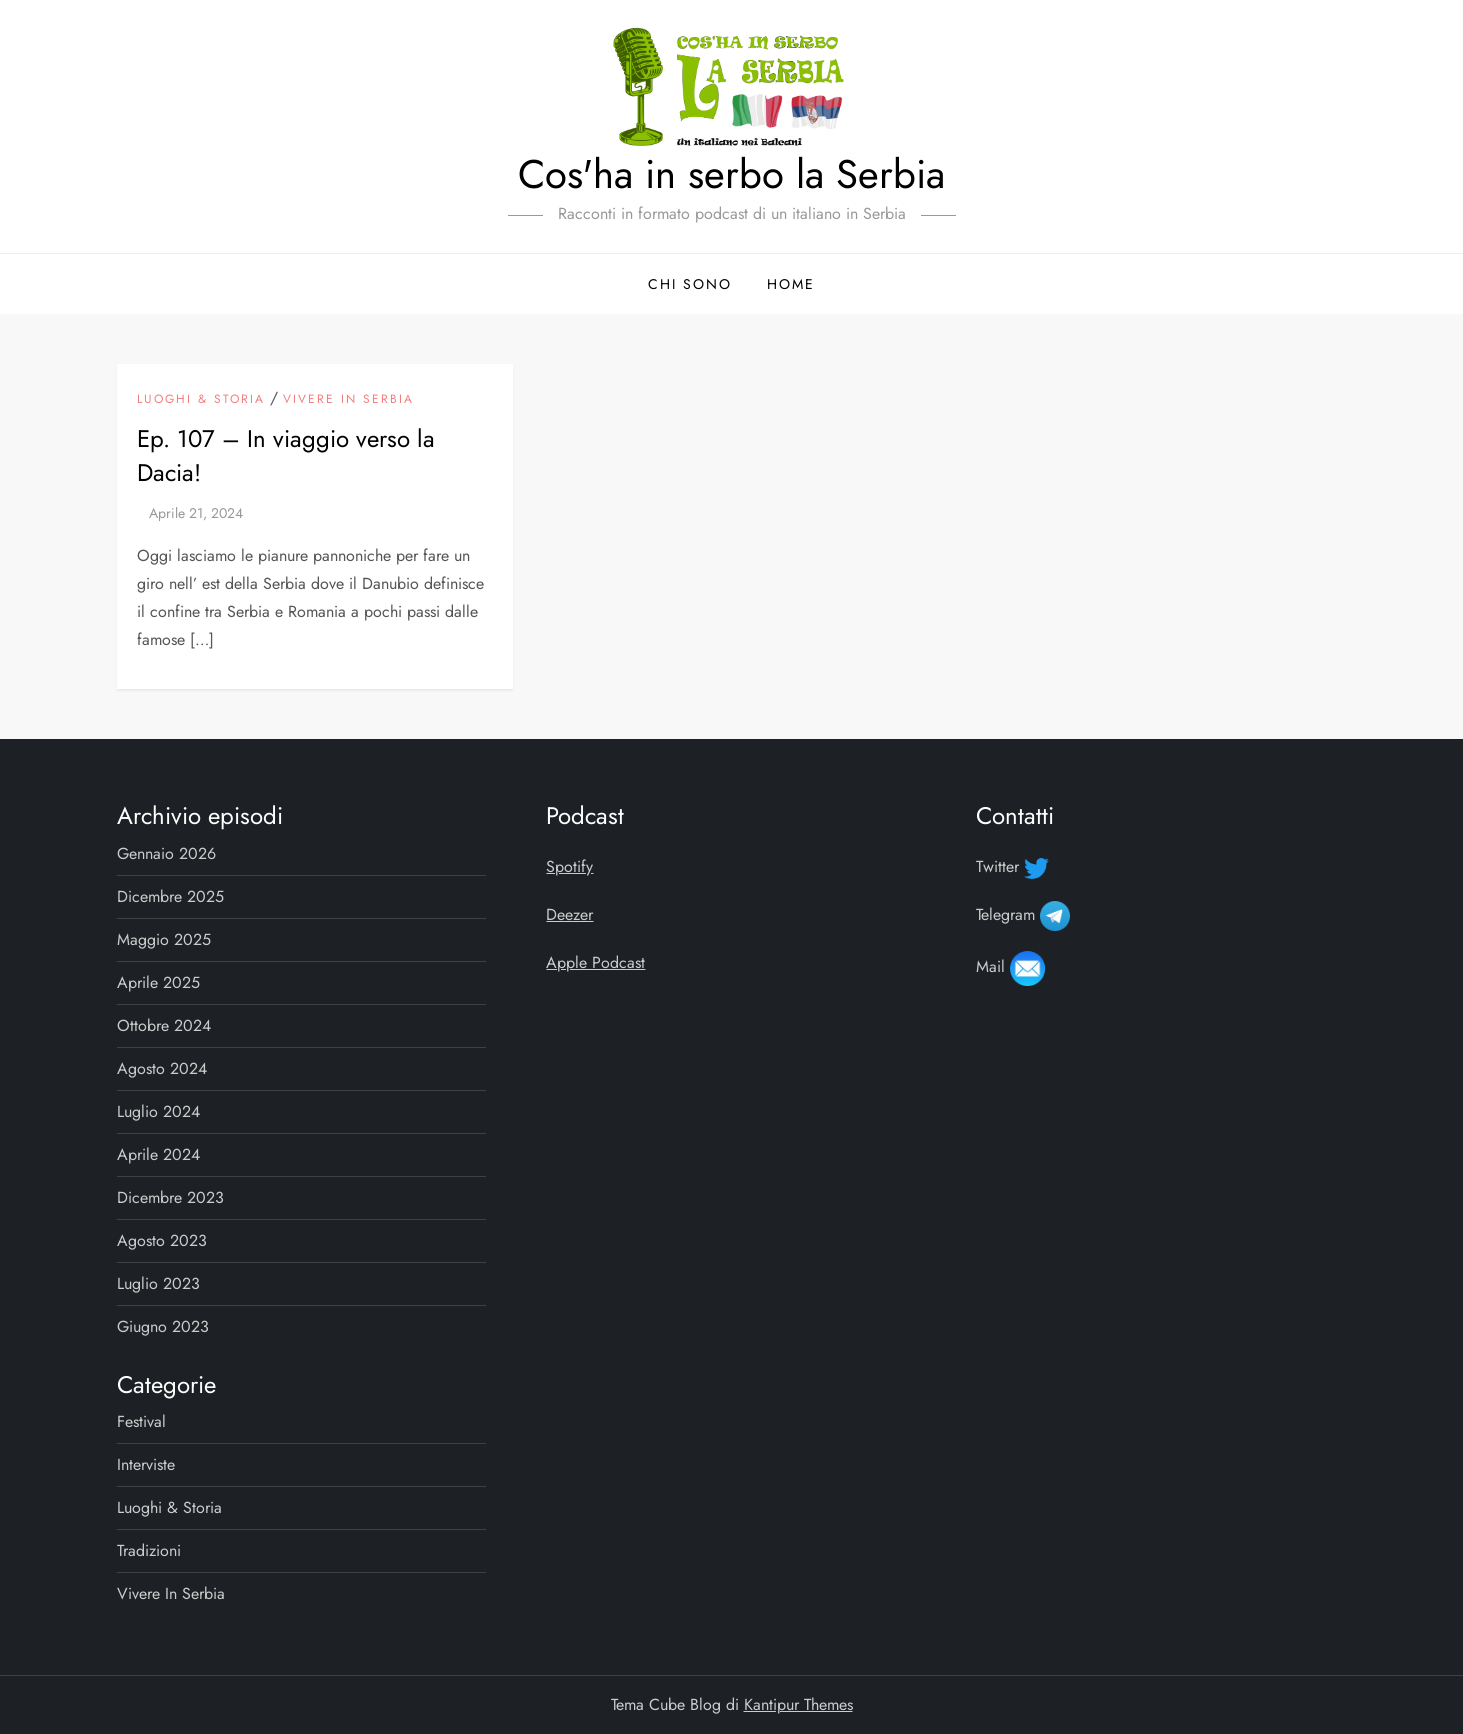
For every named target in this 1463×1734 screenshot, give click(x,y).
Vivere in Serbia (348, 400)
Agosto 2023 (162, 1240)
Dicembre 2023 (170, 1197)
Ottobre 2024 (164, 1025)
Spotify (569, 866)
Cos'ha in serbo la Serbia (731, 174)
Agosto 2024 (162, 1068)
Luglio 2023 (158, 1283)
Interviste (146, 1464)
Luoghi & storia (201, 400)
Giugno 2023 (163, 1326)
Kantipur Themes (798, 1704)
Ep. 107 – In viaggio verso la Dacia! (286, 455)
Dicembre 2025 (170, 896)
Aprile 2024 (158, 1154)
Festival (141, 1421)
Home (791, 284)
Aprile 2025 (158, 982)
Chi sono (690, 284)
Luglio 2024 (158, 1111)
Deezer (569, 914)
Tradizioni (149, 1550)
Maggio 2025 (164, 939)
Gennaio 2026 (166, 853)
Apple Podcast (595, 962)
